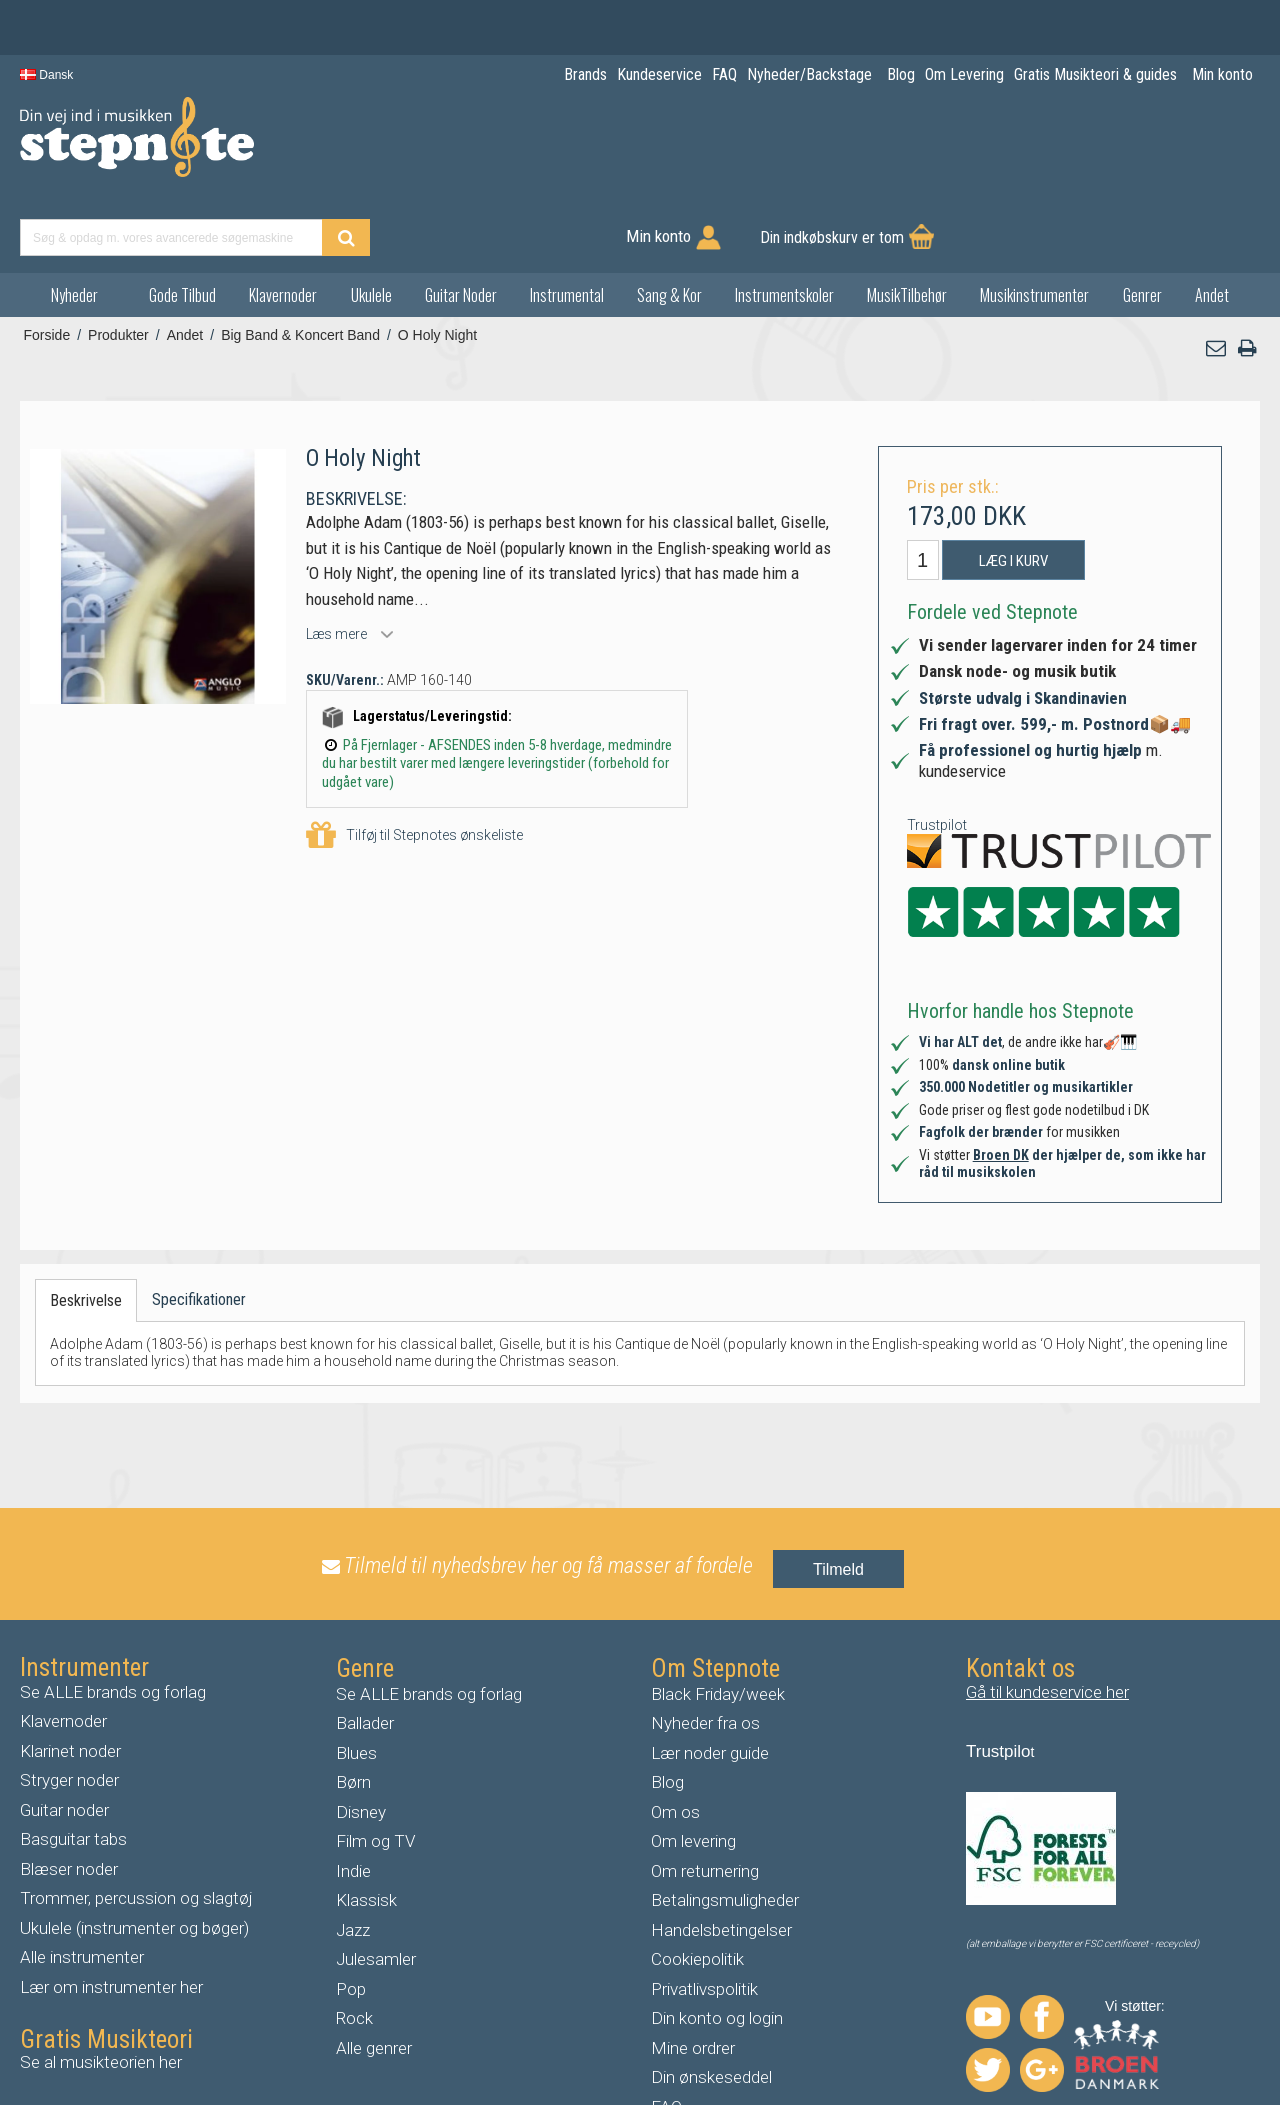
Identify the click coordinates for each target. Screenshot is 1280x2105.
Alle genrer (374, 1977)
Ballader (365, 1653)
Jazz (353, 1859)
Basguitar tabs (73, 1769)
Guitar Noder (461, 224)
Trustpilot (937, 754)
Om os (675, 1741)
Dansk (46, 75)
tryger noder (75, 1710)
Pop (351, 1918)
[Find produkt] (766, 149)
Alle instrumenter (82, 1887)
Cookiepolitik (697, 1889)
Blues (356, 1682)
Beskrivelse (86, 1229)
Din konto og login (717, 1948)
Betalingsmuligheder (725, 1830)
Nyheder (74, 224)
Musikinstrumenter (1034, 224)
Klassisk (366, 1830)
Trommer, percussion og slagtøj (136, 1828)
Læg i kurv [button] (1013, 490)
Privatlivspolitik (704, 1918)
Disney (361, 1741)
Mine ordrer (693, 1977)
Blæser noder (69, 1798)
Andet (1212, 224)
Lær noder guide (710, 1682)
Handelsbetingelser (721, 1859)
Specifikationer (199, 1228)
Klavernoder (283, 224)
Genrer (1142, 224)
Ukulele (371, 224)
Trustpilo (998, 1680)
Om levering (693, 1771)
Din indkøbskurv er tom (1158, 149)
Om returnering (705, 1800)
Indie (353, 1800)
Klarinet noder (70, 1680)
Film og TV (375, 1771)
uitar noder (70, 1739)
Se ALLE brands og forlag (113, 1621)
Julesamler (376, 1889)
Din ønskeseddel (711, 2007)
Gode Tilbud (182, 224)
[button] (1217, 277)
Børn (353, 1712)
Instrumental (567, 224)
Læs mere (336, 563)
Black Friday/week (718, 1623)
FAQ (666, 2036)
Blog (667, 1712)
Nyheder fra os (705, 1653)
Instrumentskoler (784, 224)
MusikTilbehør (907, 224)
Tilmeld (838, 1499)
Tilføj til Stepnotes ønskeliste (414, 764)
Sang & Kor (669, 224)
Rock (354, 1948)
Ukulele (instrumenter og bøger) (134, 1857)
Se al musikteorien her (101, 1992)
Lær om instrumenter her (111, 1916)
